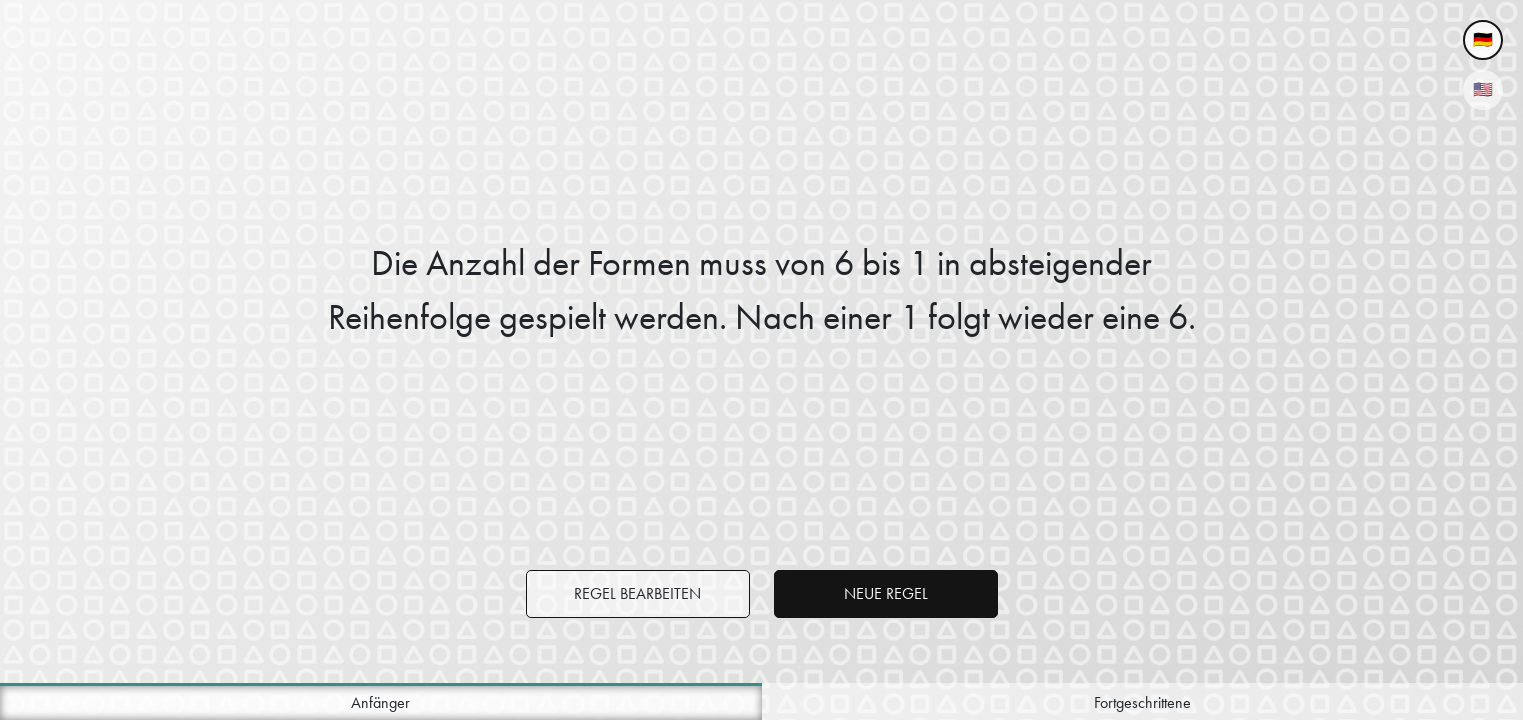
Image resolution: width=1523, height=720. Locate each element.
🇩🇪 (1483, 39)
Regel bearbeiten (637, 593)
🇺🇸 (1483, 89)
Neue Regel (886, 593)
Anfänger (380, 702)
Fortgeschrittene (1142, 702)
